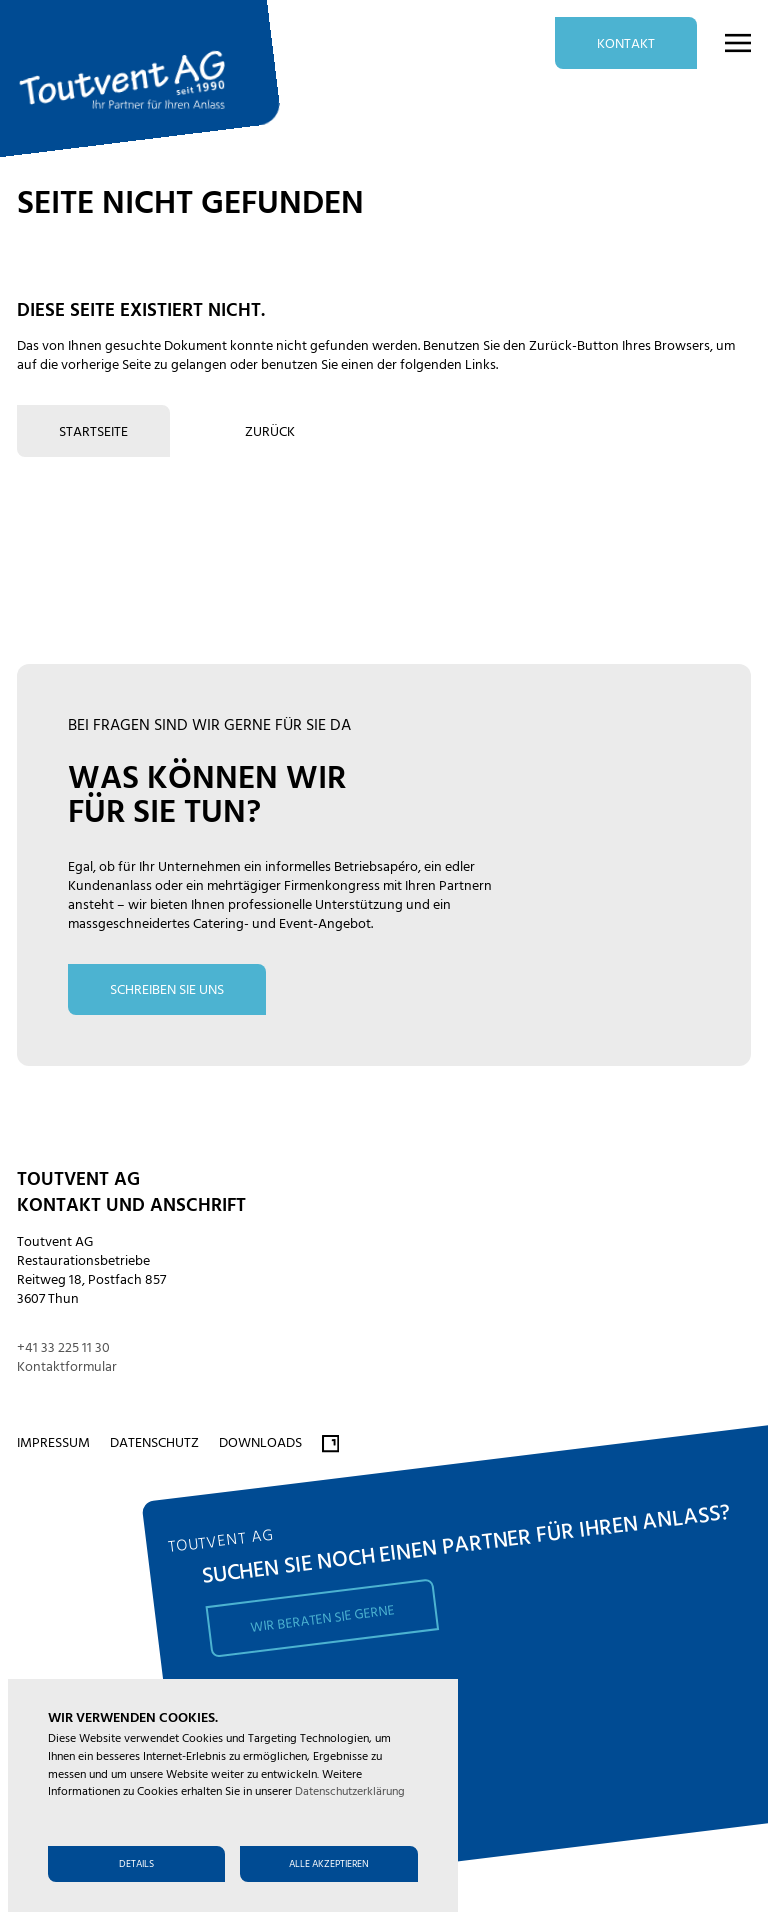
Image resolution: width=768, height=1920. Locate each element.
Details (136, 1864)
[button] (726, 43)
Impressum (53, 1443)
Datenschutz (154, 1443)
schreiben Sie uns (167, 990)
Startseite (93, 432)
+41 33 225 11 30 (63, 1348)
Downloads (260, 1443)
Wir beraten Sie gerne (322, 1619)
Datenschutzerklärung (350, 1791)
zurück (270, 432)
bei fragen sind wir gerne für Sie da (209, 726)
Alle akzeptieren (329, 1864)
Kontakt (626, 44)
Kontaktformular (67, 1367)
